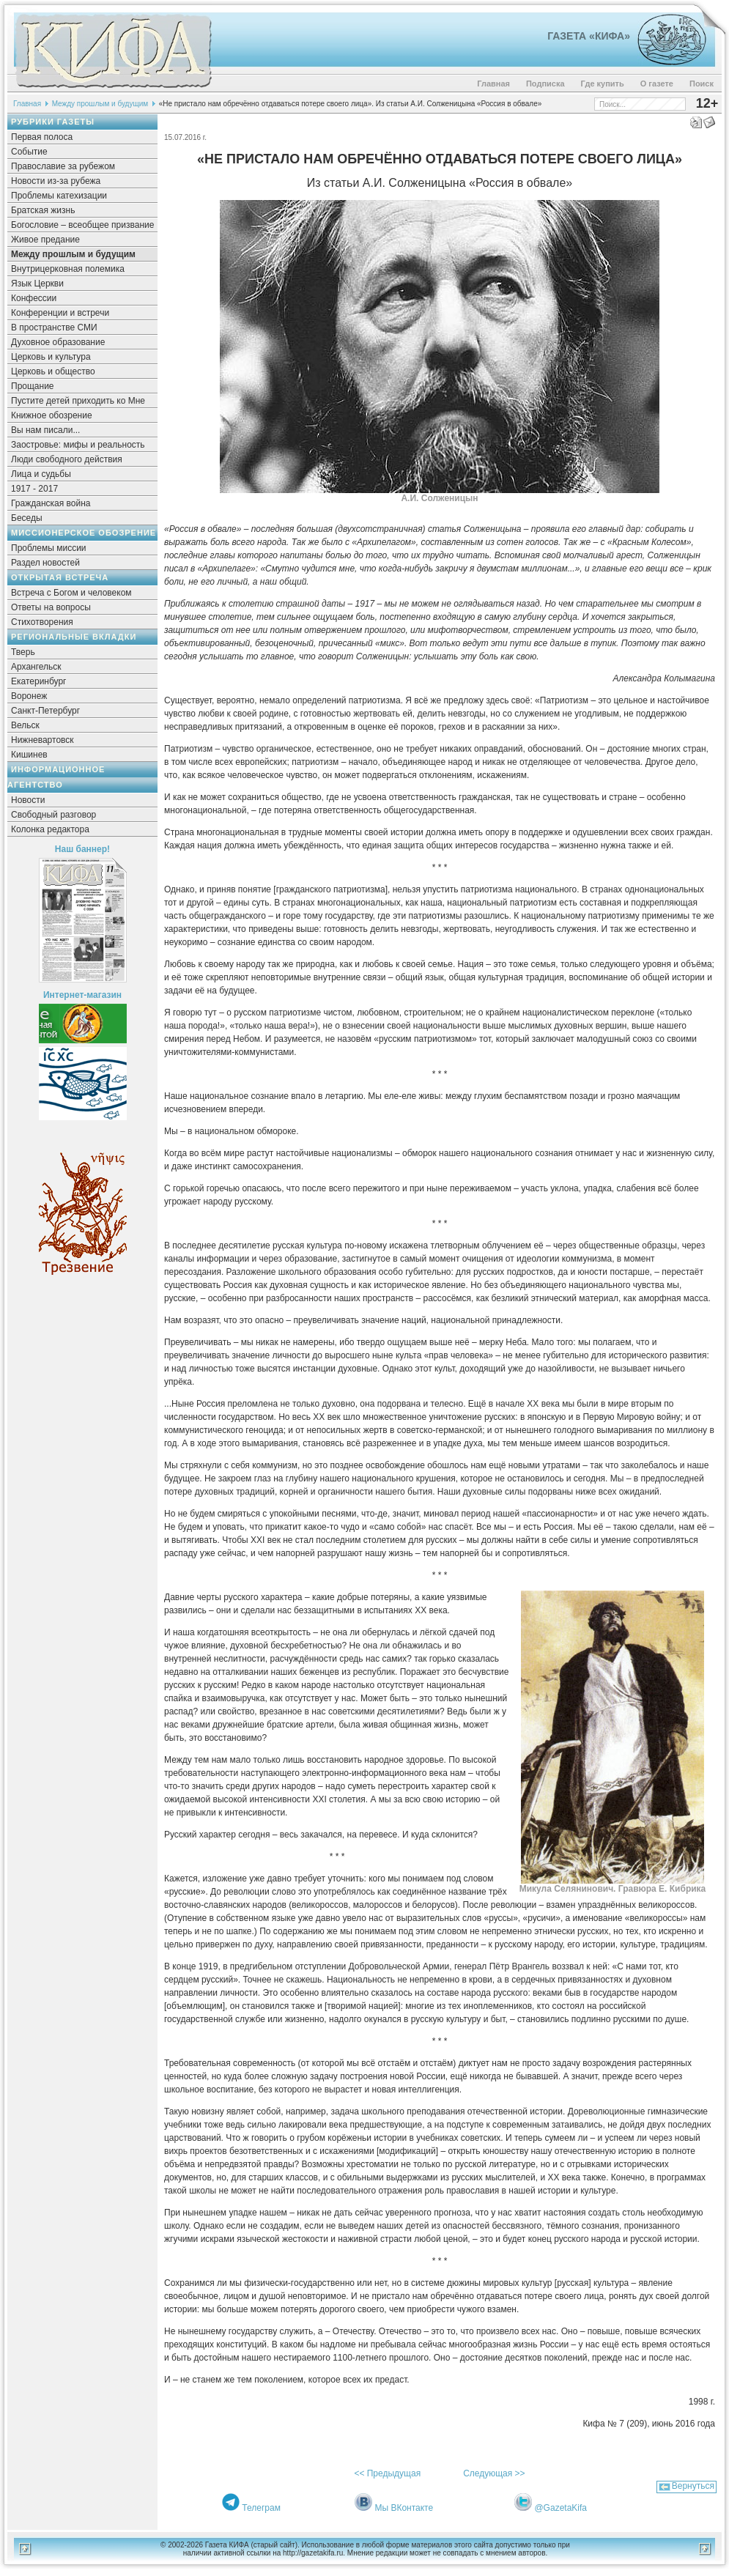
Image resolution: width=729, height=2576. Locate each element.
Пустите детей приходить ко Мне (78, 401)
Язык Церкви (37, 283)
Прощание (32, 386)
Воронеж (29, 696)
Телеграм (261, 2508)
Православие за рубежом (63, 166)
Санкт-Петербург (45, 711)
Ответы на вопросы (51, 607)
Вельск (25, 725)
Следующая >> (494, 2473)
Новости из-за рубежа (55, 181)
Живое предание (45, 239)
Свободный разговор (53, 815)
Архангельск (36, 667)
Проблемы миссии (48, 548)
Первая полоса (42, 137)
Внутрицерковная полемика (68, 269)
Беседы (26, 518)
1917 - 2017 (34, 489)
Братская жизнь (43, 210)
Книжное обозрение (51, 415)
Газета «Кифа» (588, 36)
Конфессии (33, 298)
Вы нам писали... (45, 430)
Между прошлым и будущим (100, 104)
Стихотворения (42, 622)
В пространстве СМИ (54, 327)
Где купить (602, 83)
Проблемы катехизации (59, 195)
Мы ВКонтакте (403, 2508)
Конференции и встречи (60, 313)
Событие (29, 152)
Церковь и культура (51, 357)
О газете (656, 83)
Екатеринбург (39, 681)
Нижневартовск (42, 740)
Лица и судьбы (41, 474)
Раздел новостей (45, 563)
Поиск (701, 83)
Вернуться (693, 2486)
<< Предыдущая (387, 2473)
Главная (493, 83)
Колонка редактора (50, 829)
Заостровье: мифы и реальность (78, 445)
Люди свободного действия (66, 459)
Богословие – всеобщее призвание (82, 225)
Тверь (23, 652)
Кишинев (29, 755)
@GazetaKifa (560, 2508)
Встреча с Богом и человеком (71, 593)
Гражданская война (50, 503)
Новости (28, 800)
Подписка (545, 83)
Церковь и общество (53, 371)
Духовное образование (58, 342)
